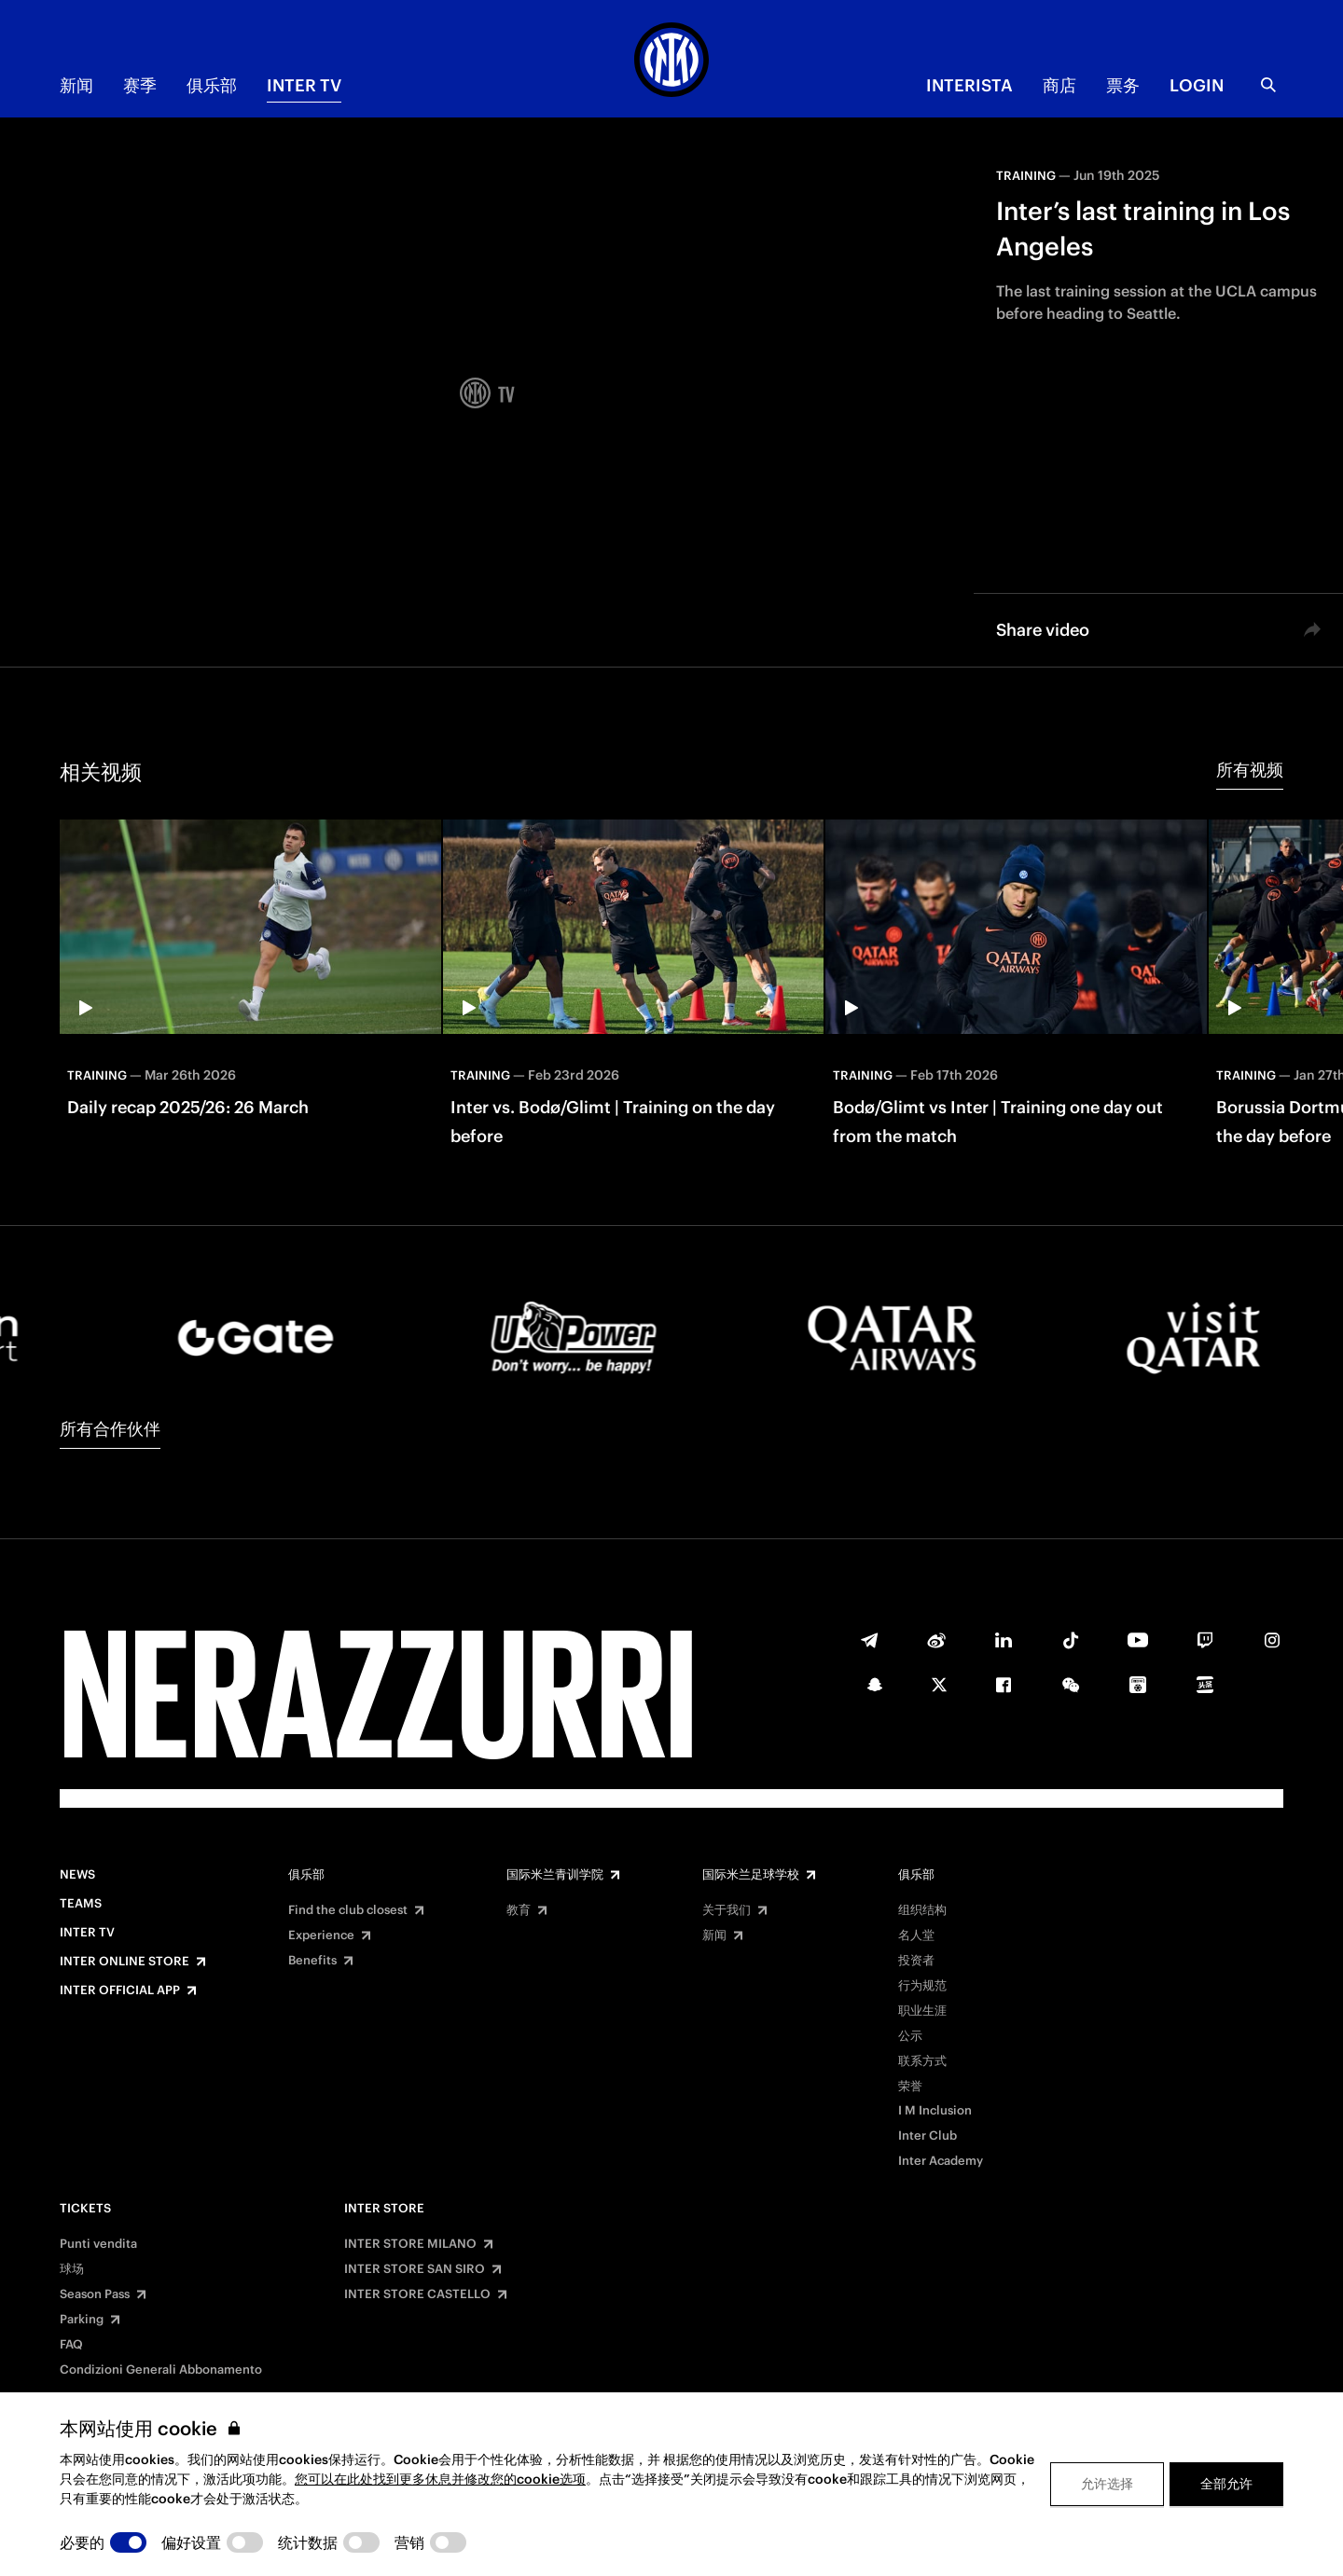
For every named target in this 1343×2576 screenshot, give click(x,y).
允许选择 (1107, 2483)
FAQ (71, 2344)
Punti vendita (98, 2244)
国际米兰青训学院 (554, 1874)
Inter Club (927, 2135)
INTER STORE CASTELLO (417, 2294)
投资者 (916, 1960)
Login (1197, 85)
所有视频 (1249, 769)
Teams (81, 1903)
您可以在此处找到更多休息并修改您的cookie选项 (440, 2479)
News (77, 1874)
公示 (910, 2036)
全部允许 (1226, 2483)
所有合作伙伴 (110, 1429)
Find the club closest (348, 1910)
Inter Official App (120, 1990)
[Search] (1268, 85)
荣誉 (910, 2086)
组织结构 (922, 1910)
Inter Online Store (124, 1961)
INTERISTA (969, 85)
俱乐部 (212, 85)
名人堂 (916, 1935)
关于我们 (726, 1910)
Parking (82, 2319)
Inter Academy (940, 2161)
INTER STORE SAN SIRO (414, 2269)
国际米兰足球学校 (750, 1874)
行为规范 (922, 1985)
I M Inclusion (935, 2110)
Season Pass (95, 2294)
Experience (321, 1935)
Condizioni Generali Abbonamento (161, 2369)
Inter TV (304, 85)
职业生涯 (922, 2011)
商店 (1059, 85)
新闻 (76, 85)
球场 (72, 2269)
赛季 (140, 85)
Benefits (312, 1960)
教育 (518, 1910)
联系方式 (922, 2061)
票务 (1123, 85)
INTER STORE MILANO (410, 2244)
